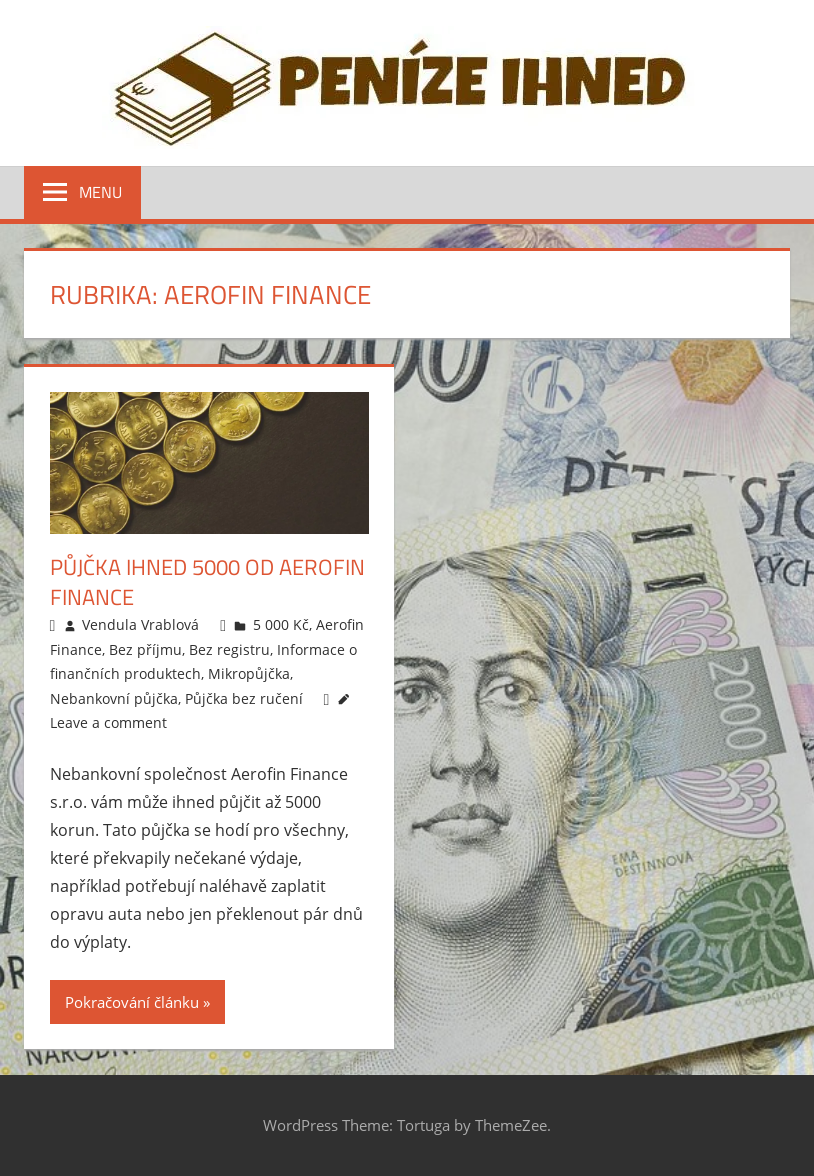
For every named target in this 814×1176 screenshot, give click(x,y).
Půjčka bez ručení (244, 698)
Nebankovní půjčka (114, 698)
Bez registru (229, 649)
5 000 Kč (281, 624)
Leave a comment (108, 722)
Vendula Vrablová (140, 624)
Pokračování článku (132, 1002)
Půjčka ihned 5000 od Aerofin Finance (207, 582)
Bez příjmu (145, 649)
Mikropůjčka (249, 673)
